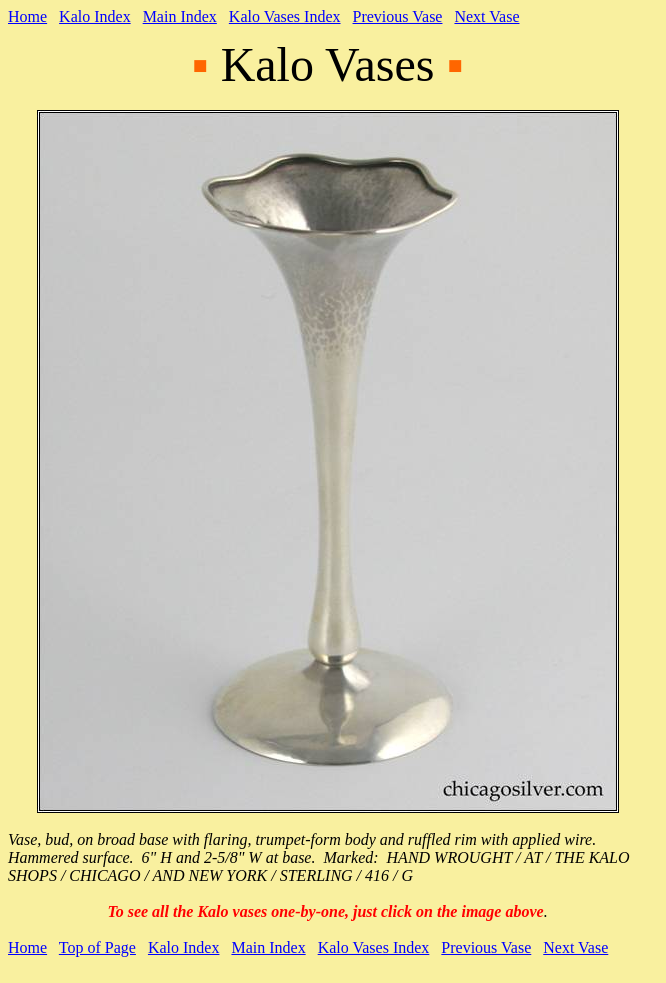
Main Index (180, 16)
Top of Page (97, 947)
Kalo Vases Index (285, 16)
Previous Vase (398, 16)
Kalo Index (95, 16)
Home (27, 16)
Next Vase (486, 16)
